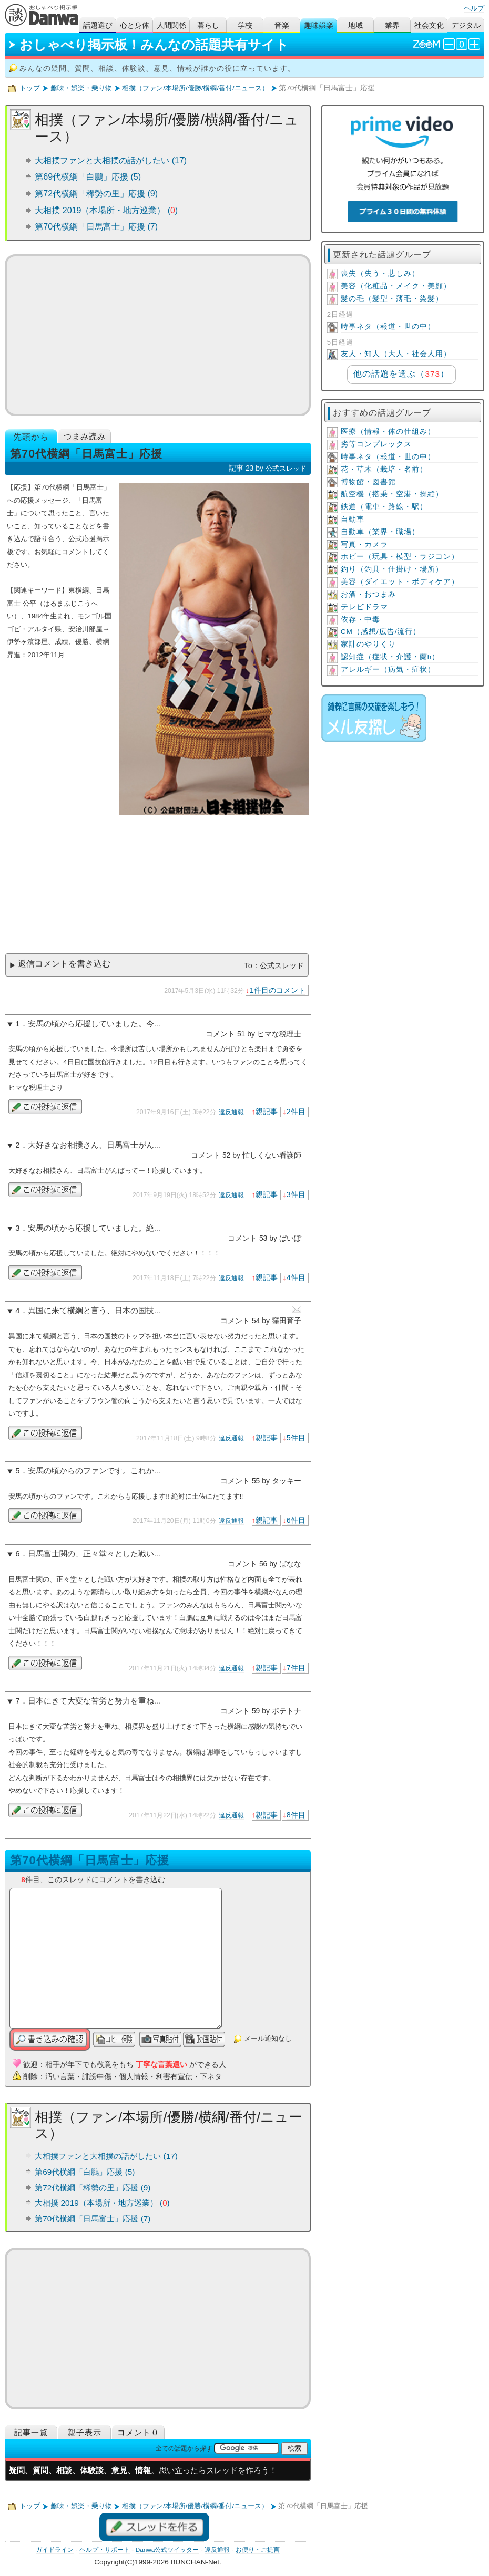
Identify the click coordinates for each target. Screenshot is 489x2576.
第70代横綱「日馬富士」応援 (89, 1860)
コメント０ (138, 2432)
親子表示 (84, 2432)
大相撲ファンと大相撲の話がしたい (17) (111, 160)
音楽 (281, 25)
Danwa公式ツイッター (167, 2549)
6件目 (296, 1520)
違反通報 (231, 1112)
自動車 (352, 519)
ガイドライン (55, 2549)
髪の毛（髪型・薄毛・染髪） (392, 299)
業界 (392, 25)
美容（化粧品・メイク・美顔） (396, 286)
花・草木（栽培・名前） (384, 469)
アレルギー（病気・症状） (388, 669)
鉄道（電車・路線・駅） (384, 507)
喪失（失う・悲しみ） (380, 273)
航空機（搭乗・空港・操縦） (392, 494)
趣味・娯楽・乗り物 (81, 88)
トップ (29, 88)
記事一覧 (31, 2432)
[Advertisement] (157, 335)
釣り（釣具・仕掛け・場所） (392, 569)
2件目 (296, 1111)
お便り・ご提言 (258, 2549)
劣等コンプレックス (376, 444)
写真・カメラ (364, 544)
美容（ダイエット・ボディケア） (400, 582)
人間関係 (171, 25)
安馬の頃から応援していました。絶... (94, 1228)
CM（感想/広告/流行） (381, 632)
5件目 (296, 1438)
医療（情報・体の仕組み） (388, 431)
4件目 (296, 1277)
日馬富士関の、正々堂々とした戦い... (94, 1554)
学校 (245, 25)
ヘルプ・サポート (104, 2549)
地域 (355, 25)
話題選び (98, 25)
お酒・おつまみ (368, 594)
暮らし (208, 25)
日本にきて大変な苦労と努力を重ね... (94, 1701)
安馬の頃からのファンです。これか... (94, 1471)
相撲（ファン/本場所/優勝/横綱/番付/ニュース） (195, 88)
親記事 (267, 1111)
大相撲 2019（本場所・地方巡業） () (106, 210)
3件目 (296, 1194)
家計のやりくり (368, 644)
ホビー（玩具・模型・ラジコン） (400, 556)
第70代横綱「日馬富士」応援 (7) (96, 226)
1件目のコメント (277, 990)
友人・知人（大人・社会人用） (396, 354)
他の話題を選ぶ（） (401, 373)
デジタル (466, 25)
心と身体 (134, 25)
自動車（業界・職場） (380, 532)
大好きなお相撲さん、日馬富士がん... (94, 1145)
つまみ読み (85, 436)
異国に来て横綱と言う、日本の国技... (94, 1310)
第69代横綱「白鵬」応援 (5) (88, 176)
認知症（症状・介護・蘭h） (390, 657)
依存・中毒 (360, 620)
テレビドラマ (364, 607)
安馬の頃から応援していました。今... (94, 1024)
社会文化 (429, 25)
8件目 (296, 1815)
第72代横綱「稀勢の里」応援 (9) (96, 193)
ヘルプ (474, 8)
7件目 (296, 1668)
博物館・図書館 (368, 482)
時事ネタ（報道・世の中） (388, 326)
